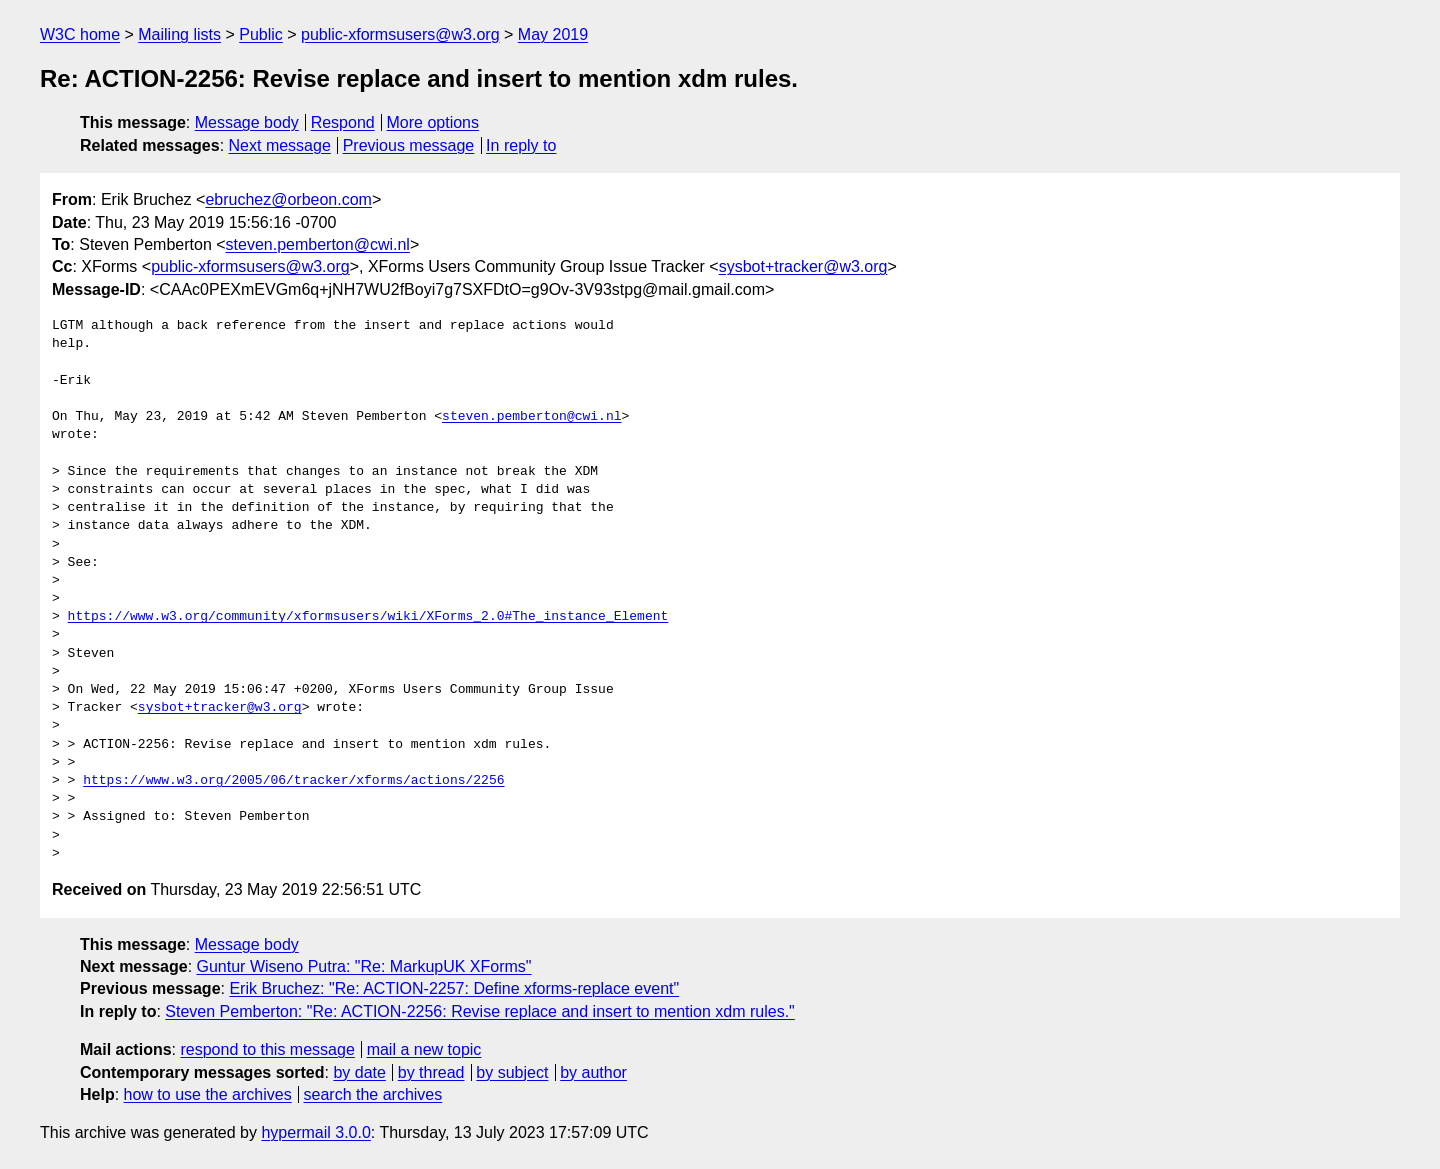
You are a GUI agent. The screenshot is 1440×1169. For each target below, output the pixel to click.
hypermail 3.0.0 (315, 1132)
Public (261, 34)
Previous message (409, 145)
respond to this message (267, 1049)
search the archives (373, 1094)
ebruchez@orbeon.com (288, 199)
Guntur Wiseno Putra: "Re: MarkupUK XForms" (364, 966)
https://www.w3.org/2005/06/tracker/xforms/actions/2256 (293, 781)
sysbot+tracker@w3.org (803, 266)
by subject (512, 1072)
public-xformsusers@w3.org (400, 34)
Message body (247, 122)
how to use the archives (208, 1094)
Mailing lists (179, 34)
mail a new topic (424, 1049)
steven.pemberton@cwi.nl (318, 244)
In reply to (521, 145)
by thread (431, 1072)
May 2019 (553, 34)
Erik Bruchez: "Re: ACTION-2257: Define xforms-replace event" (454, 988)
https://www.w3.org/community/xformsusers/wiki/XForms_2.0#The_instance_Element (368, 617)
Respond (343, 122)
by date (359, 1072)
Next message (280, 145)
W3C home (80, 34)
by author (593, 1072)
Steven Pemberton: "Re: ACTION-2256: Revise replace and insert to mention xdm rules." (479, 1011)
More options (433, 122)
